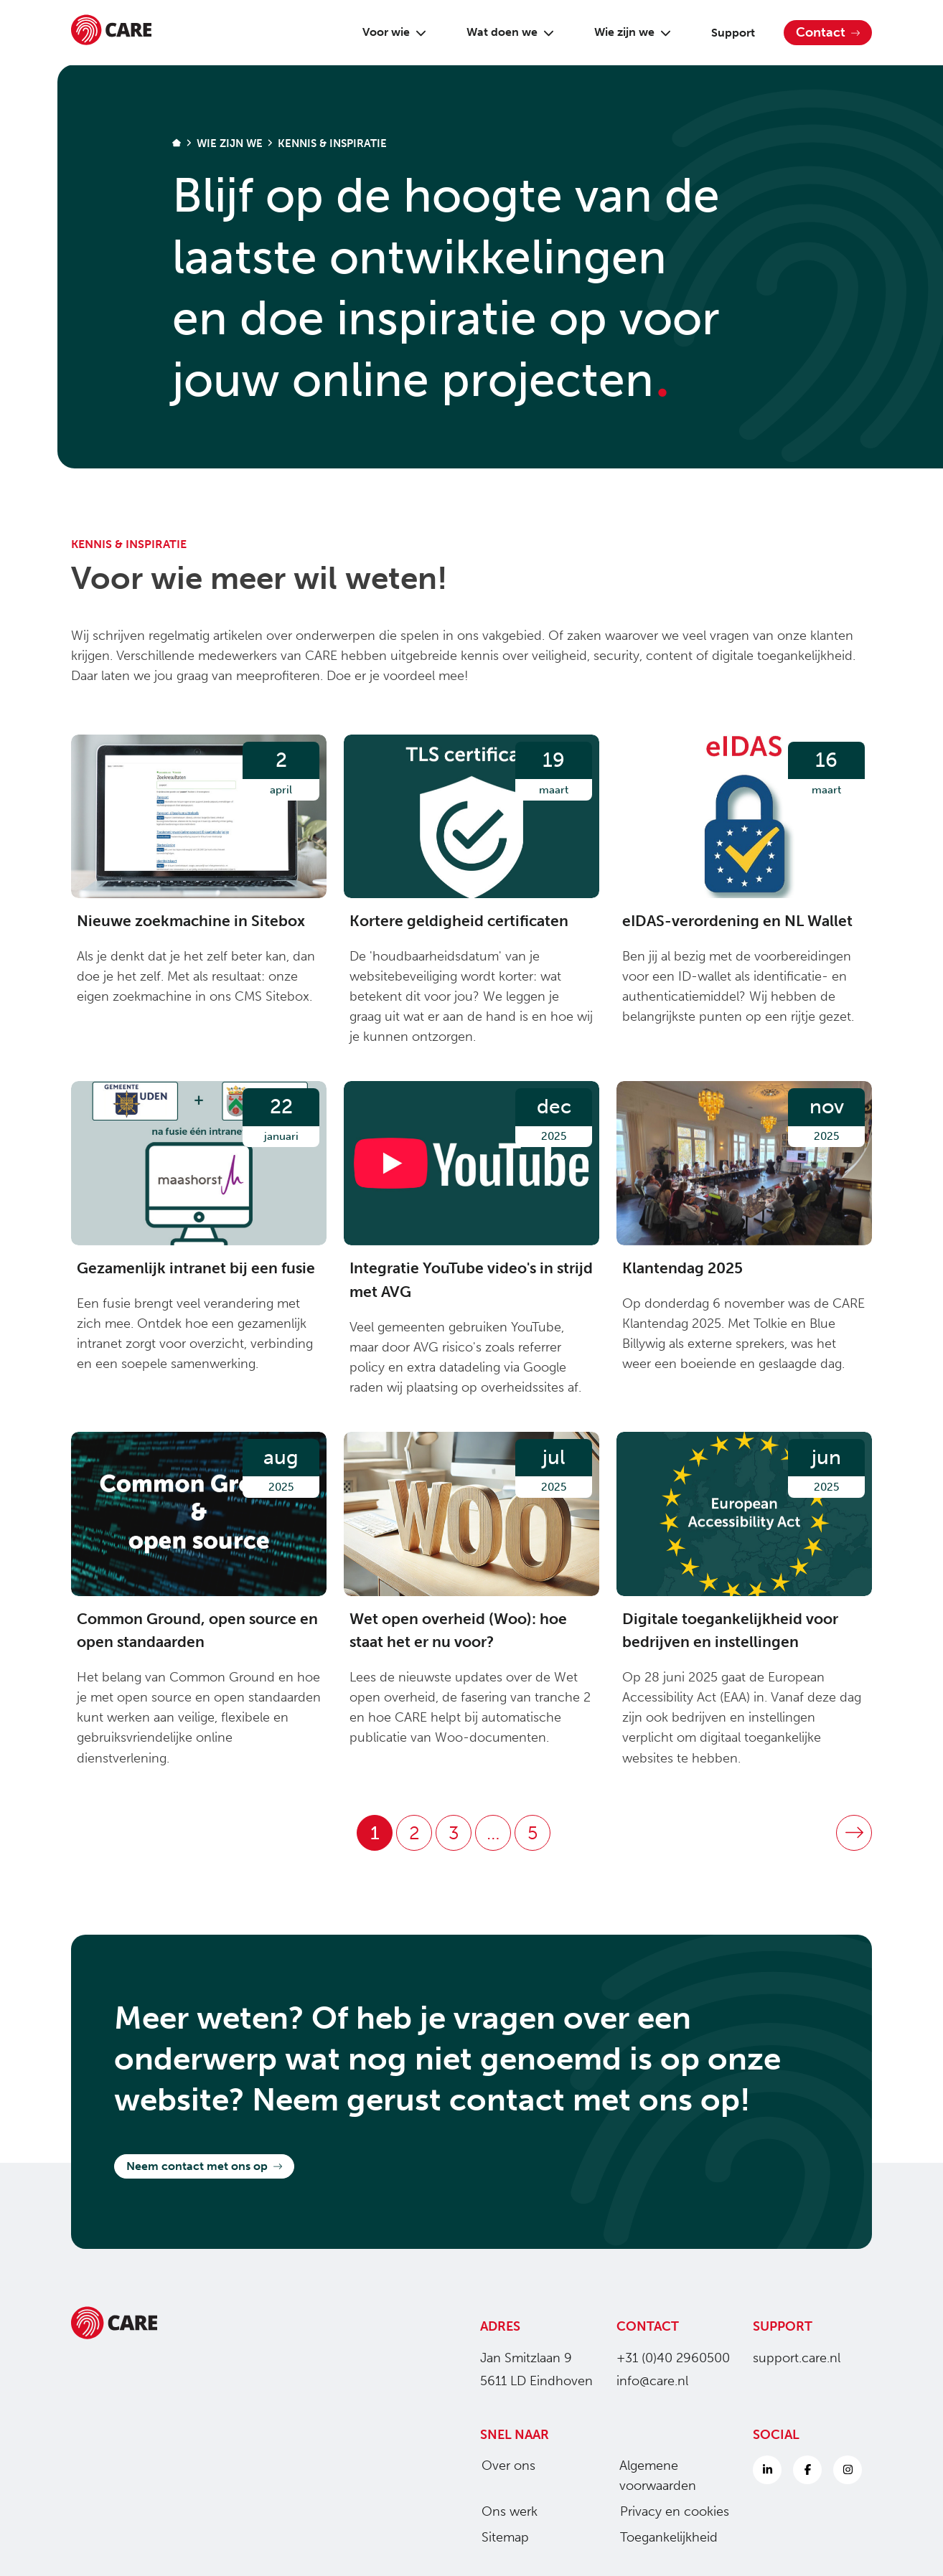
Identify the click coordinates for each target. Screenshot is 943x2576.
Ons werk (504, 2511)
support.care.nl (796, 2358)
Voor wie (388, 32)
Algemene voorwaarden (652, 2476)
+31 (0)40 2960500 (673, 2358)
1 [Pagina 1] (375, 1832)
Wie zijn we (627, 32)
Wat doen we (504, 32)
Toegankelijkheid (663, 2537)
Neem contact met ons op (204, 2166)
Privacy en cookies (669, 2511)
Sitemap (499, 2537)
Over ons (502, 2465)
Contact (828, 32)
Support (727, 32)
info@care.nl (652, 2381)
